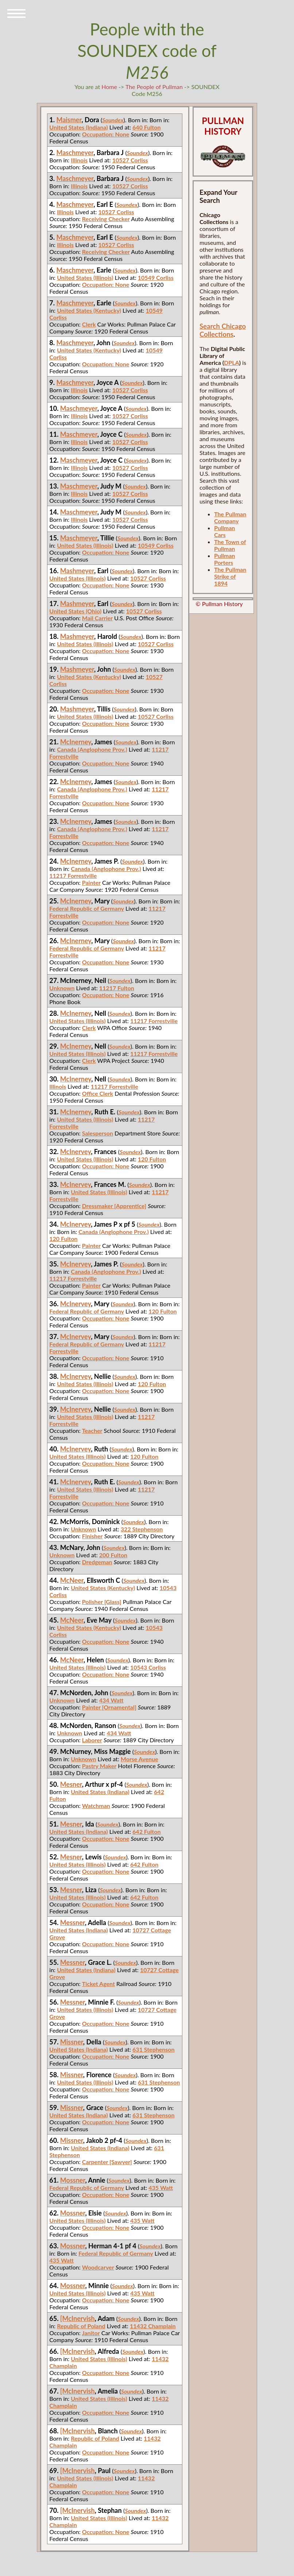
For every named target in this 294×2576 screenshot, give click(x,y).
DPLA (231, 362)
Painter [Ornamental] (109, 1707)
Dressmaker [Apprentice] (114, 1205)
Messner (72, 1922)
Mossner (72, 2180)
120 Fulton (152, 1159)
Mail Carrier (97, 617)
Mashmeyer (77, 571)
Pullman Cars (224, 531)
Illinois (79, 160)
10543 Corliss (148, 1667)
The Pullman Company (230, 517)
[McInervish (77, 2318)
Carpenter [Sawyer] (107, 2161)
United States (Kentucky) (89, 310)
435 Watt (160, 2187)
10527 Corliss (130, 160)
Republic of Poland (81, 2325)
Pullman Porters (224, 559)
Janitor (91, 2332)
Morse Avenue (139, 1758)
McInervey (75, 1152)
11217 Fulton (116, 987)
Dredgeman (97, 1561)
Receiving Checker (106, 218)
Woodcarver (98, 2267)
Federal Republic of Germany (86, 908)
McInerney (75, 742)
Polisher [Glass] (101, 1601)
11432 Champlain (153, 2325)
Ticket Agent (98, 1983)
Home (109, 86)
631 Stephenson (153, 2049)
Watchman (96, 1805)
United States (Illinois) (85, 277)
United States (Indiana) (78, 127)
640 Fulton (146, 127)
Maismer (68, 120)
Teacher (92, 1430)
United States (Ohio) (75, 611)
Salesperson (97, 1133)
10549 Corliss (156, 277)
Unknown (61, 987)
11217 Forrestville (73, 875)
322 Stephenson (142, 1529)
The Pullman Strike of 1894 (230, 576)
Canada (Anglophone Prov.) (92, 749)
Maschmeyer (74, 153)
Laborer (92, 1739)
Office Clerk (97, 1093)
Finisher (92, 1535)
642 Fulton (146, 1831)
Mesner (71, 1784)
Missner (71, 2042)
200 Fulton (113, 1554)
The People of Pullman (154, 86)
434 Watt (111, 1700)
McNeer (72, 1580)
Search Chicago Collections (223, 330)
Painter (91, 882)
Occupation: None (105, 134)
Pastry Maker (99, 1765)
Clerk (89, 324)
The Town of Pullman (230, 545)
